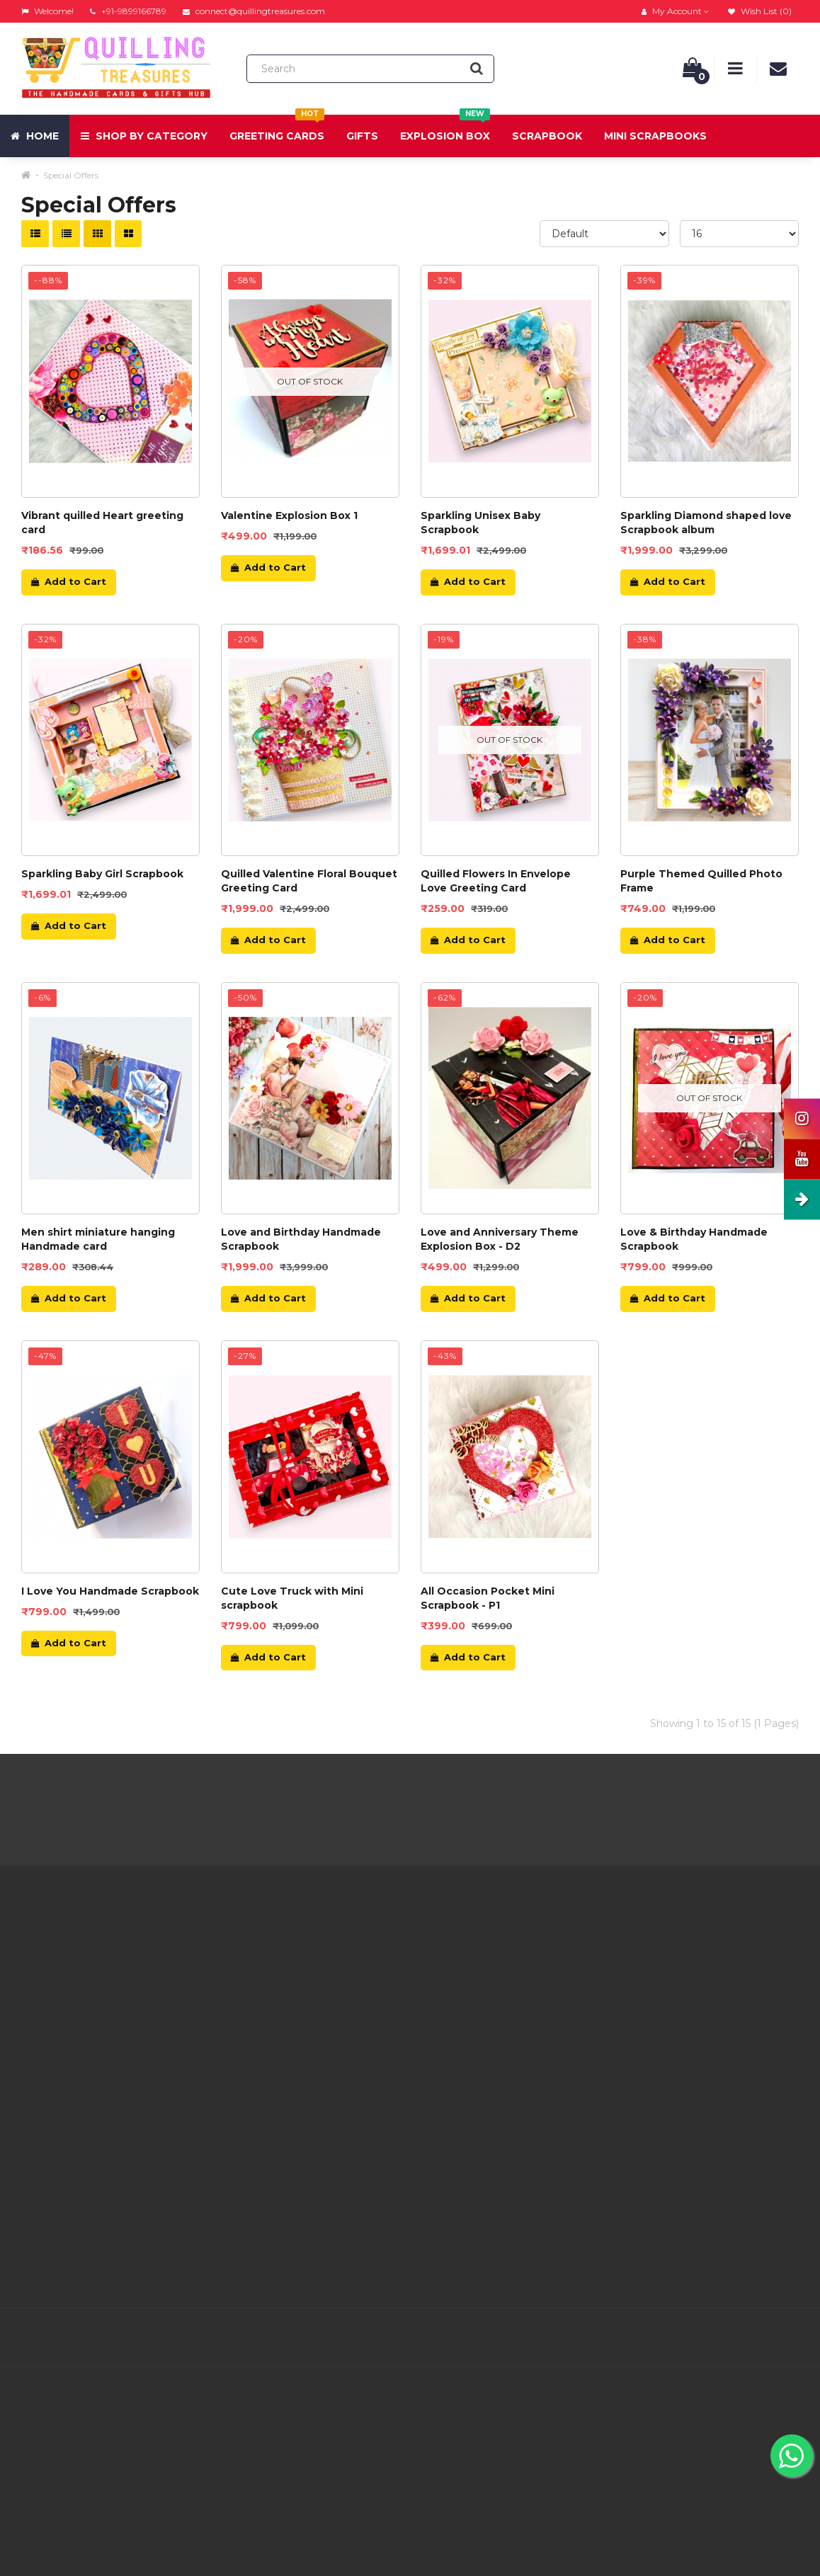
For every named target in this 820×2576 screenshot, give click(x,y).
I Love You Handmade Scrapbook (110, 1591)
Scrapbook (547, 136)
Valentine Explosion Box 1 (289, 515)
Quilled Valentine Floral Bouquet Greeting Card (309, 880)
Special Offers (70, 175)
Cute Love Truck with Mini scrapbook (292, 1598)
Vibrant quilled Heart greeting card (102, 522)
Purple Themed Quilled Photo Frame (701, 880)
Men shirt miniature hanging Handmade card (98, 1239)
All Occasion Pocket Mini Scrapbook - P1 (487, 1598)
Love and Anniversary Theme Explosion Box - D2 (500, 1239)
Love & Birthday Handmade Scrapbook (694, 1239)
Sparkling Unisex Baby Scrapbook (480, 522)
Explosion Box (445, 128)
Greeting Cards (276, 128)
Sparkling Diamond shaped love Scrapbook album (706, 522)
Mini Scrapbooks (655, 136)
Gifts (362, 136)
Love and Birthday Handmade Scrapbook (301, 1239)
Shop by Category (144, 136)
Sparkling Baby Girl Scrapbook (102, 873)
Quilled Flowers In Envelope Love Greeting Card (496, 880)
